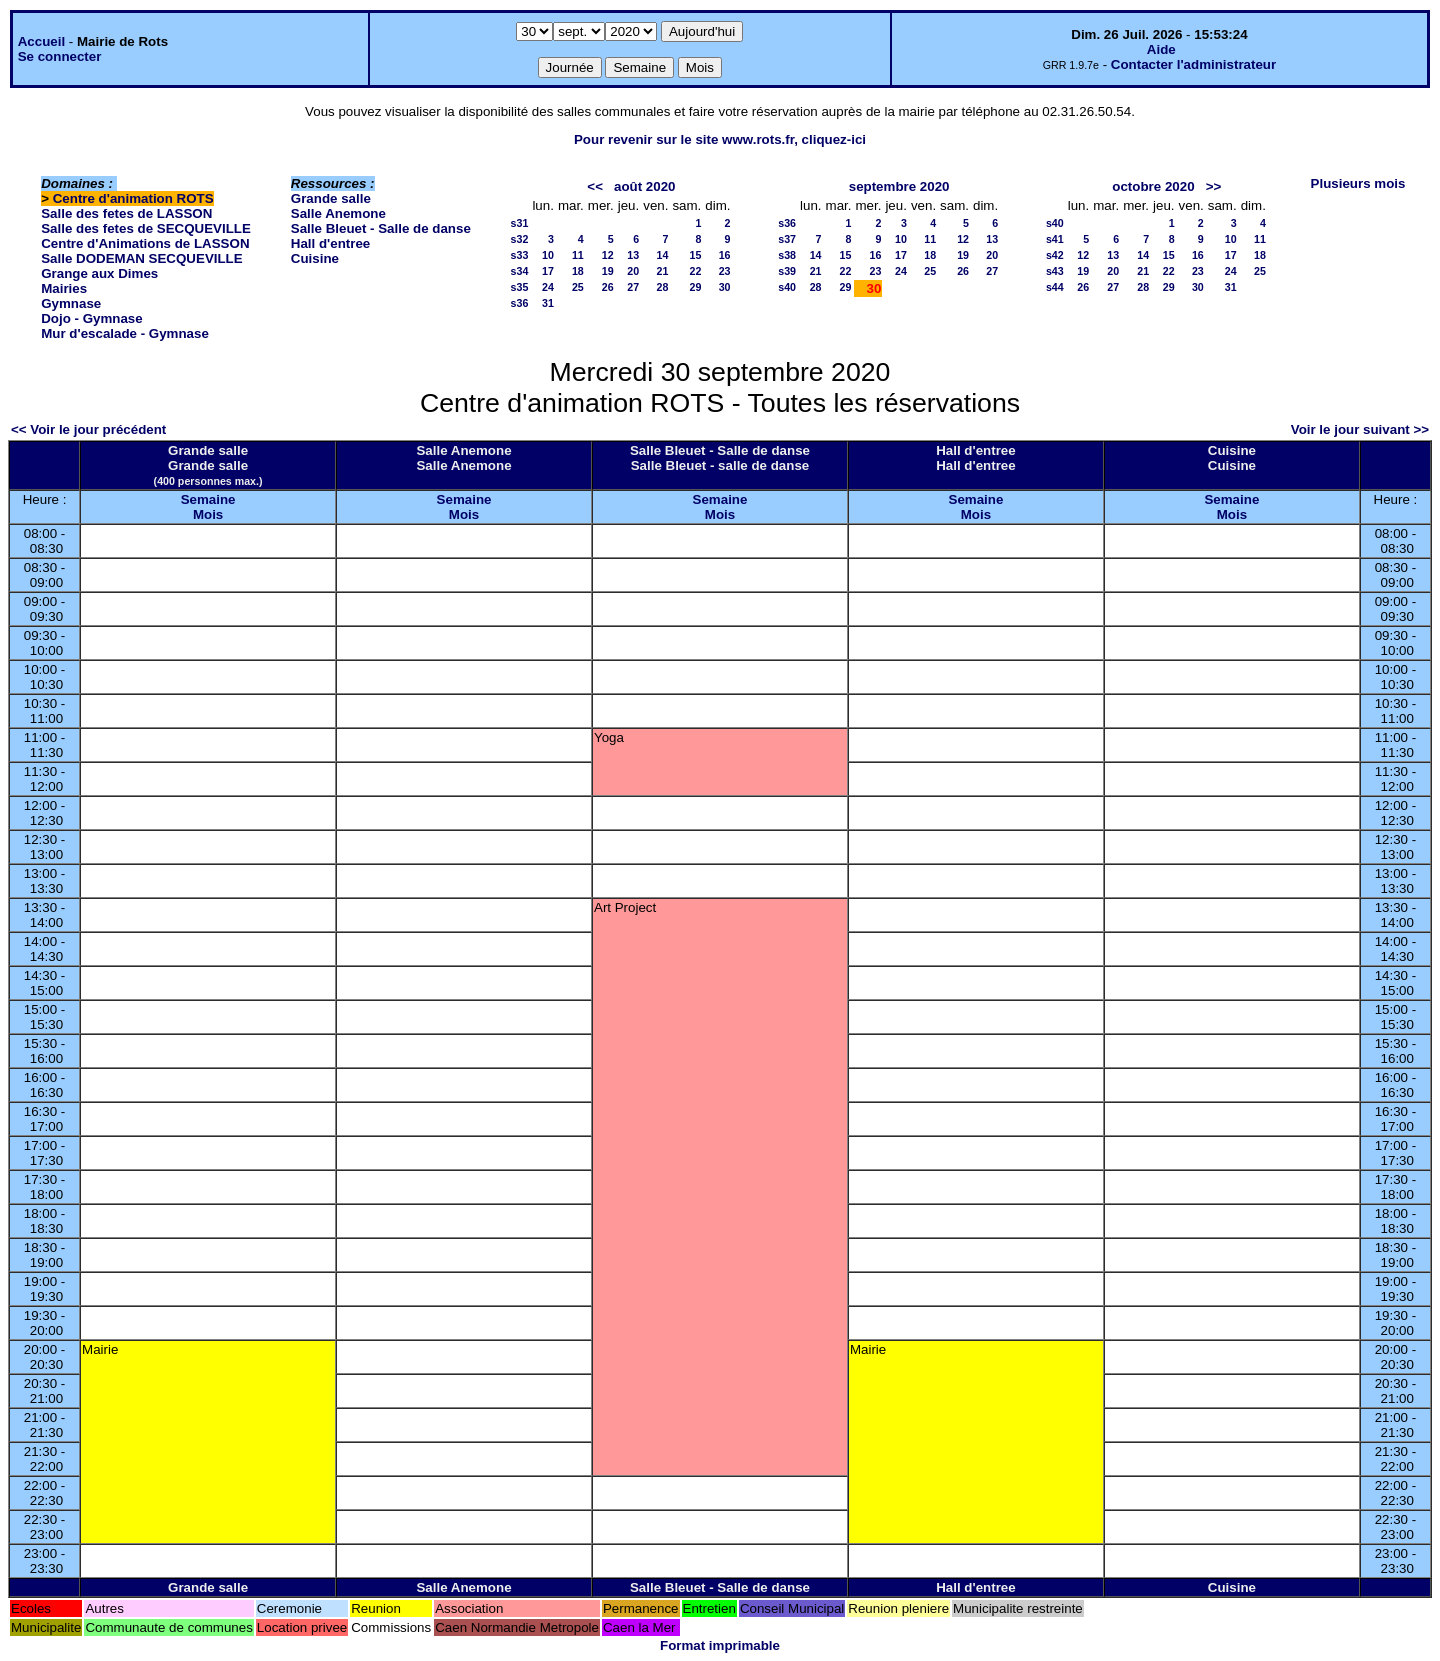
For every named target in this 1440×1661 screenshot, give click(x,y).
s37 (787, 239)
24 (548, 287)
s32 (520, 239)
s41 (1055, 239)
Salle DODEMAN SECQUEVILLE (141, 258)
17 (548, 271)
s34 (520, 271)
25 (578, 287)
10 (548, 255)
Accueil (41, 41)
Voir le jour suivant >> (1360, 429)
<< (595, 186)
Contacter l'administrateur (1193, 64)
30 (725, 287)
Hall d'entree (330, 243)
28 (663, 287)
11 (578, 255)
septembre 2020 (899, 186)
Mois (208, 514)
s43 (1055, 271)
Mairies (64, 288)
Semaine (208, 499)
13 (633, 255)
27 (633, 287)
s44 (1055, 287)
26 (608, 287)
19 (608, 271)
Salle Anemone (338, 213)
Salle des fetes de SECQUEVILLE (146, 228)
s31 (520, 223)
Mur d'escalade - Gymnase (125, 333)
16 (725, 255)
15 (695, 255)
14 (663, 255)
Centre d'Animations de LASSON (145, 243)
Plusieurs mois (1358, 183)
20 (633, 271)
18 (578, 271)
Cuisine (315, 258)
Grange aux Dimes (99, 273)
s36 (520, 303)
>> (1214, 186)
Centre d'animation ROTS (133, 198)
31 (548, 303)
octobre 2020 (1153, 186)
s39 (787, 271)
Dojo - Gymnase (91, 318)
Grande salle (331, 198)
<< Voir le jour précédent (88, 429)
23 (725, 271)
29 (695, 287)
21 (663, 271)
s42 (1055, 255)
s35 (520, 287)
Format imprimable (720, 1645)
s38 (787, 255)
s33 (520, 255)
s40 (787, 287)
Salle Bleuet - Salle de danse (381, 228)
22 (695, 271)
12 (608, 255)
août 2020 (645, 186)
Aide (1161, 49)
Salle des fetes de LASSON (126, 213)
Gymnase (71, 303)
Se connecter (60, 56)
